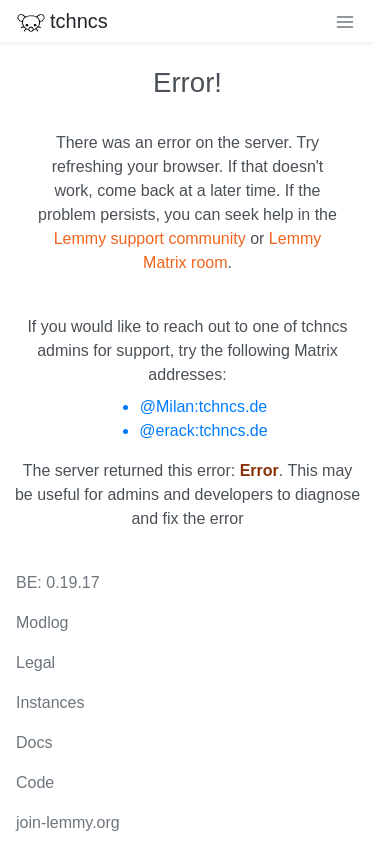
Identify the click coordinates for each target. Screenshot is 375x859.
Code (35, 782)
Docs (34, 742)
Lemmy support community (150, 238)
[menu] (345, 21)
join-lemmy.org (68, 822)
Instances (50, 702)
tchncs (62, 21)
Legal (35, 662)
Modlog (42, 622)
